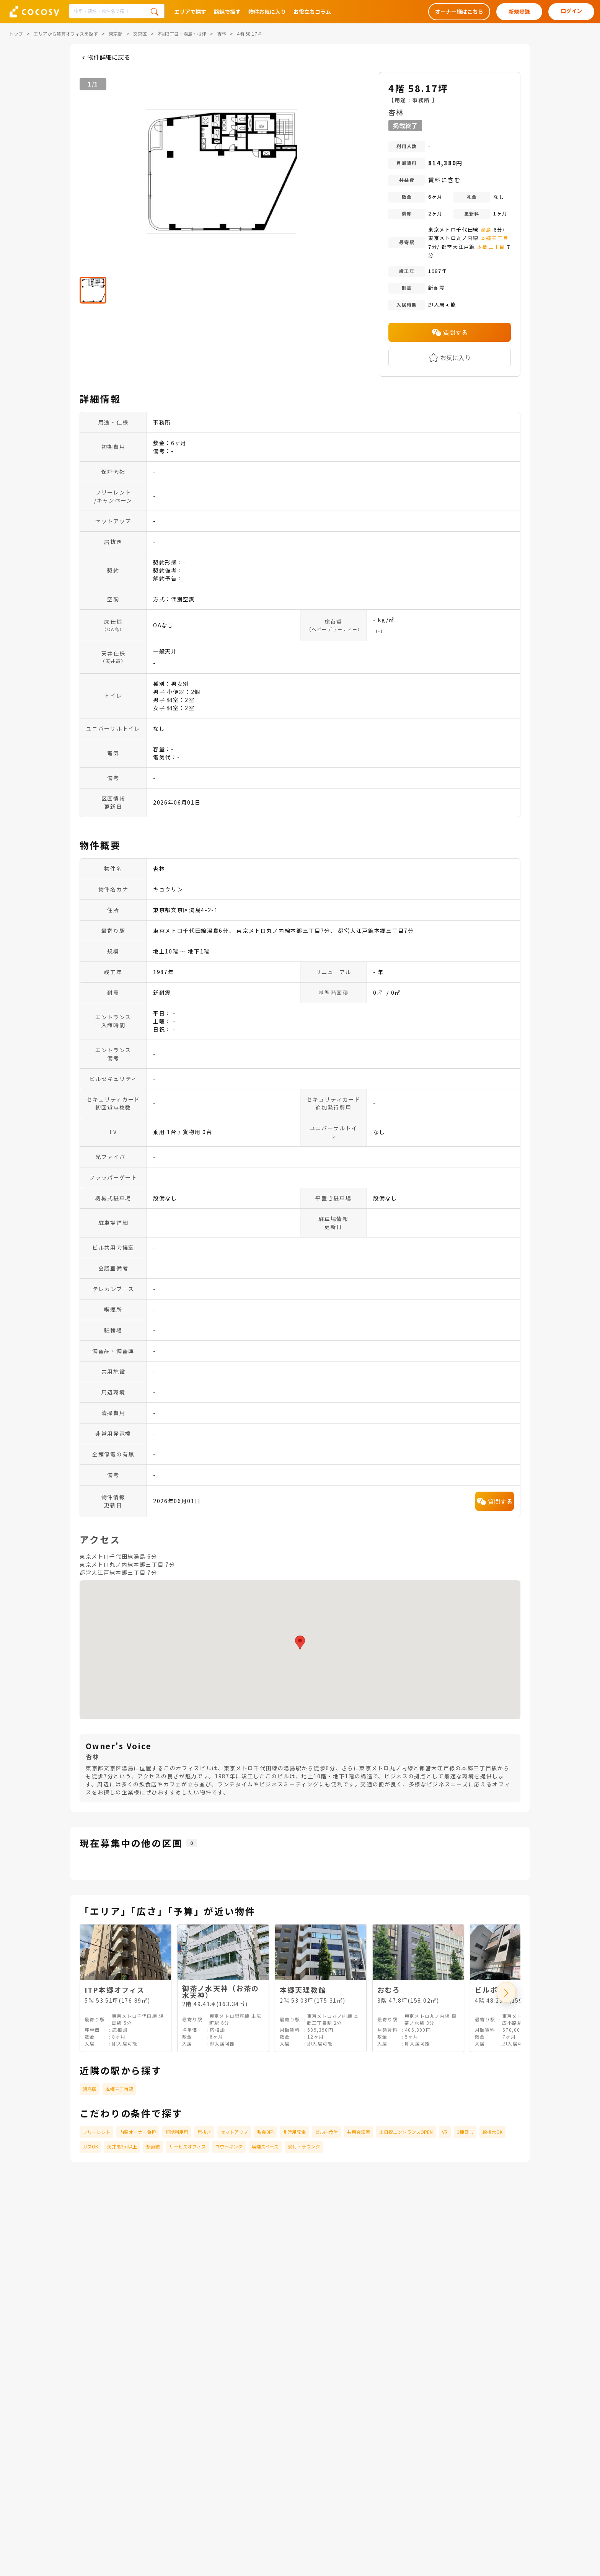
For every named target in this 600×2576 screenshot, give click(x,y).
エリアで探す (190, 11)
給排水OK (492, 2132)
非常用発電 (294, 2132)
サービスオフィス (187, 2146)
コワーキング (229, 2146)
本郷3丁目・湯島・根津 (182, 33)
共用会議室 (358, 2132)
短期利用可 (176, 2132)
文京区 (140, 33)
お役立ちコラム (312, 11)
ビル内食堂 (326, 2132)
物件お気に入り (267, 11)
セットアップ (234, 2132)
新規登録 (519, 11)
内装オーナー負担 (137, 2132)
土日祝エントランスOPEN (406, 2132)
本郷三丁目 (495, 238)
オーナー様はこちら (459, 11)
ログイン (571, 11)
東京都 (115, 33)
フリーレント (96, 2132)
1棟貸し (465, 2132)
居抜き (204, 2132)
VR (445, 2132)
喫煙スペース (265, 2146)
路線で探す (227, 11)
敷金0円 (265, 2132)
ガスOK (90, 2146)
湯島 (486, 229)
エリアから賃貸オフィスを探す (66, 33)
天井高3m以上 (122, 2146)
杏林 (221, 33)
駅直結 (153, 2146)
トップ (16, 33)
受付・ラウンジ (304, 2146)
